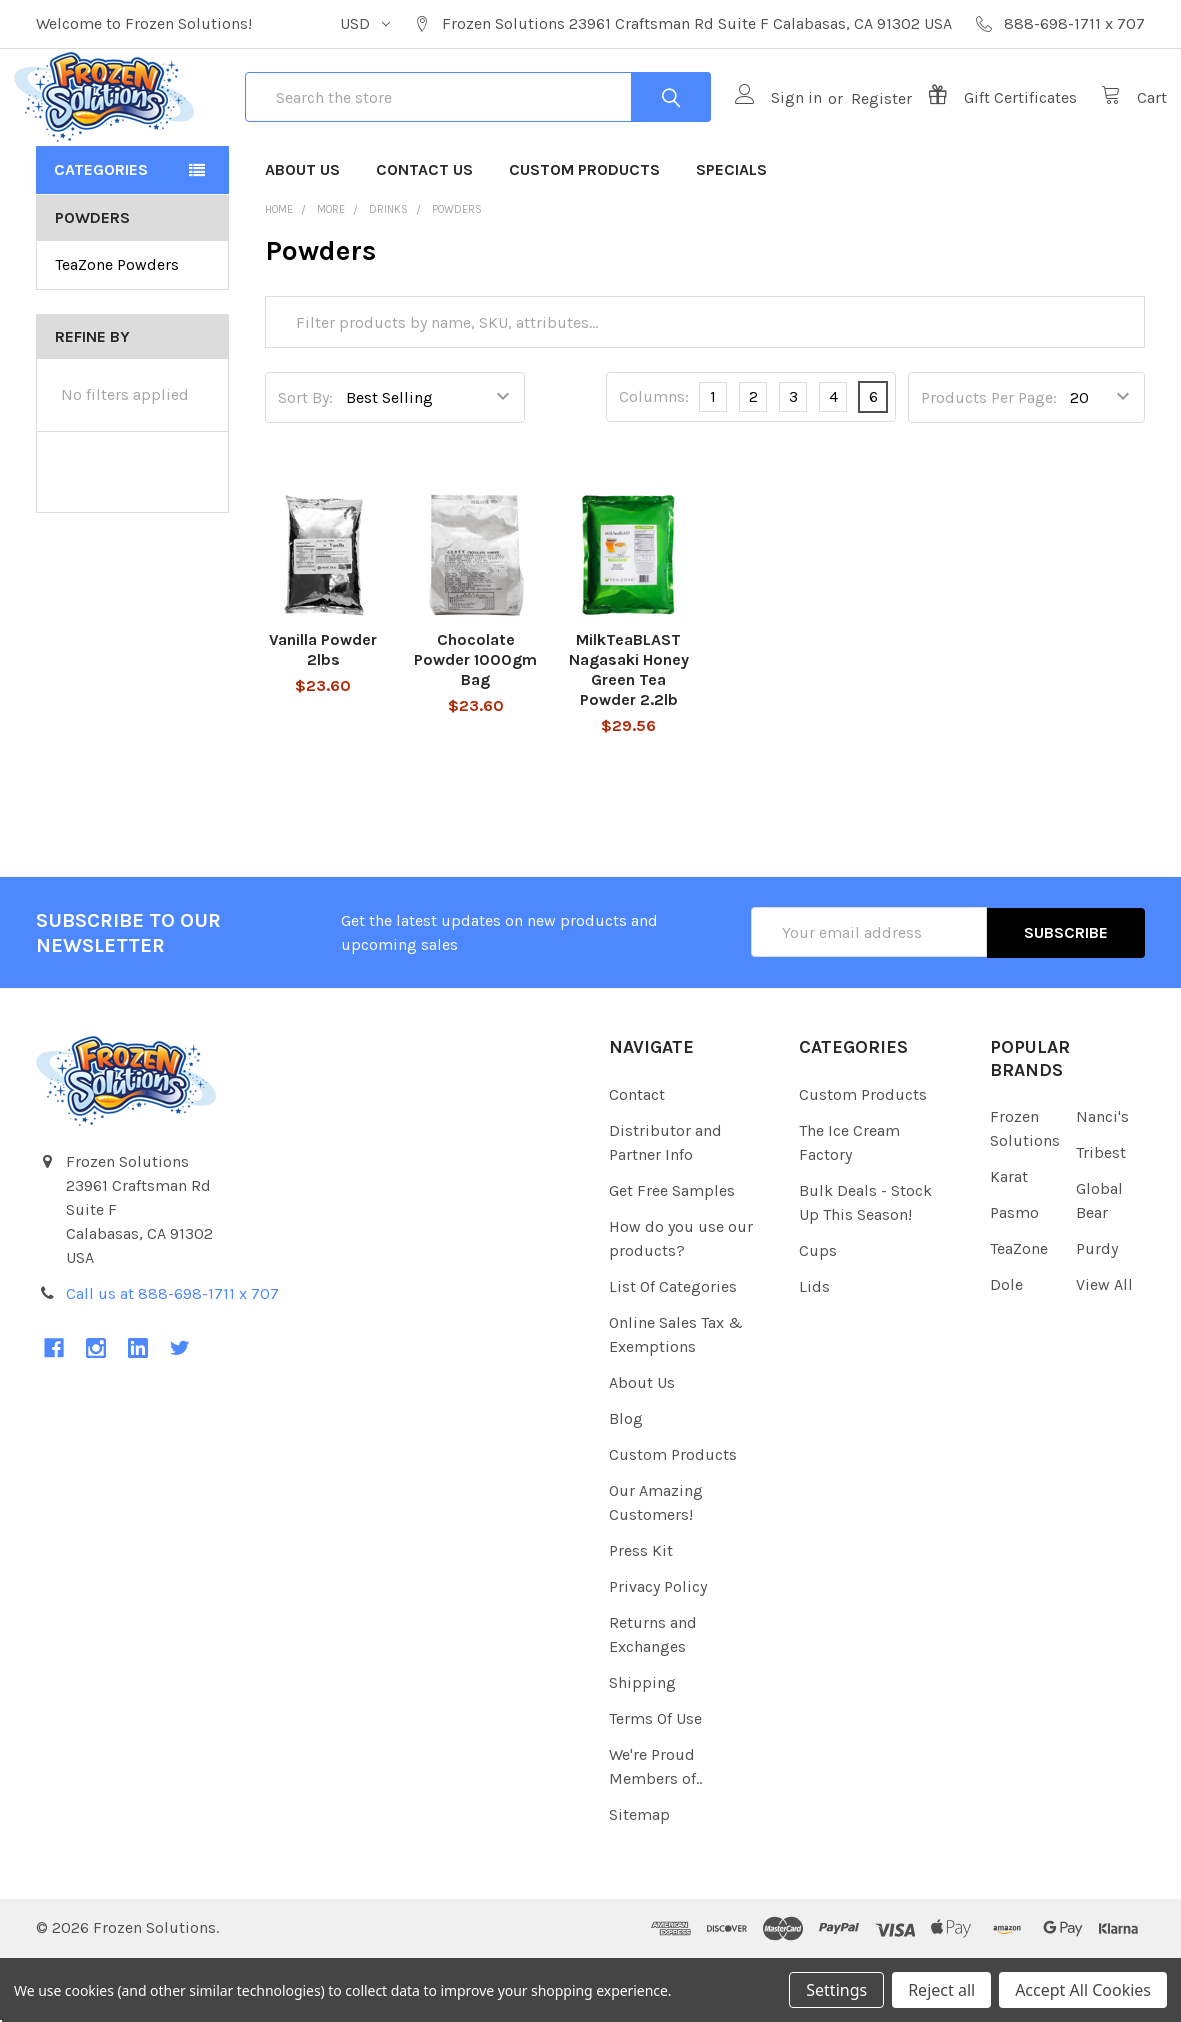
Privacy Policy (658, 1650)
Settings (836, 1990)
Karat (1009, 1241)
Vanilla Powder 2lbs (323, 715)
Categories (101, 234)
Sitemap (639, 1878)
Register (859, 130)
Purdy (1097, 1313)
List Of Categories (673, 1350)
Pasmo (1014, 1277)
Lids (814, 1350)
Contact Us (424, 234)
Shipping (642, 1746)
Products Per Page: (989, 462)
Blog (626, 1482)
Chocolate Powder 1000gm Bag (475, 725)
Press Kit (641, 1614)
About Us (302, 234)
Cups (818, 1314)
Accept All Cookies (1083, 1990)
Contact (637, 1158)
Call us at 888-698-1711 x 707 (172, 1358)
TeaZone (1019, 1313)
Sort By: (305, 462)
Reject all (941, 1990)
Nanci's (1102, 1181)
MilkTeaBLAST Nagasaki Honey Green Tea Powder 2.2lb (629, 735)
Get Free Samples (672, 1254)
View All (1104, 1349)
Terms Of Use (655, 1782)
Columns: (654, 462)
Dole (1006, 1349)
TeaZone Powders (117, 329)
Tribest (1101, 1217)
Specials (731, 234)
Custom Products (584, 234)
